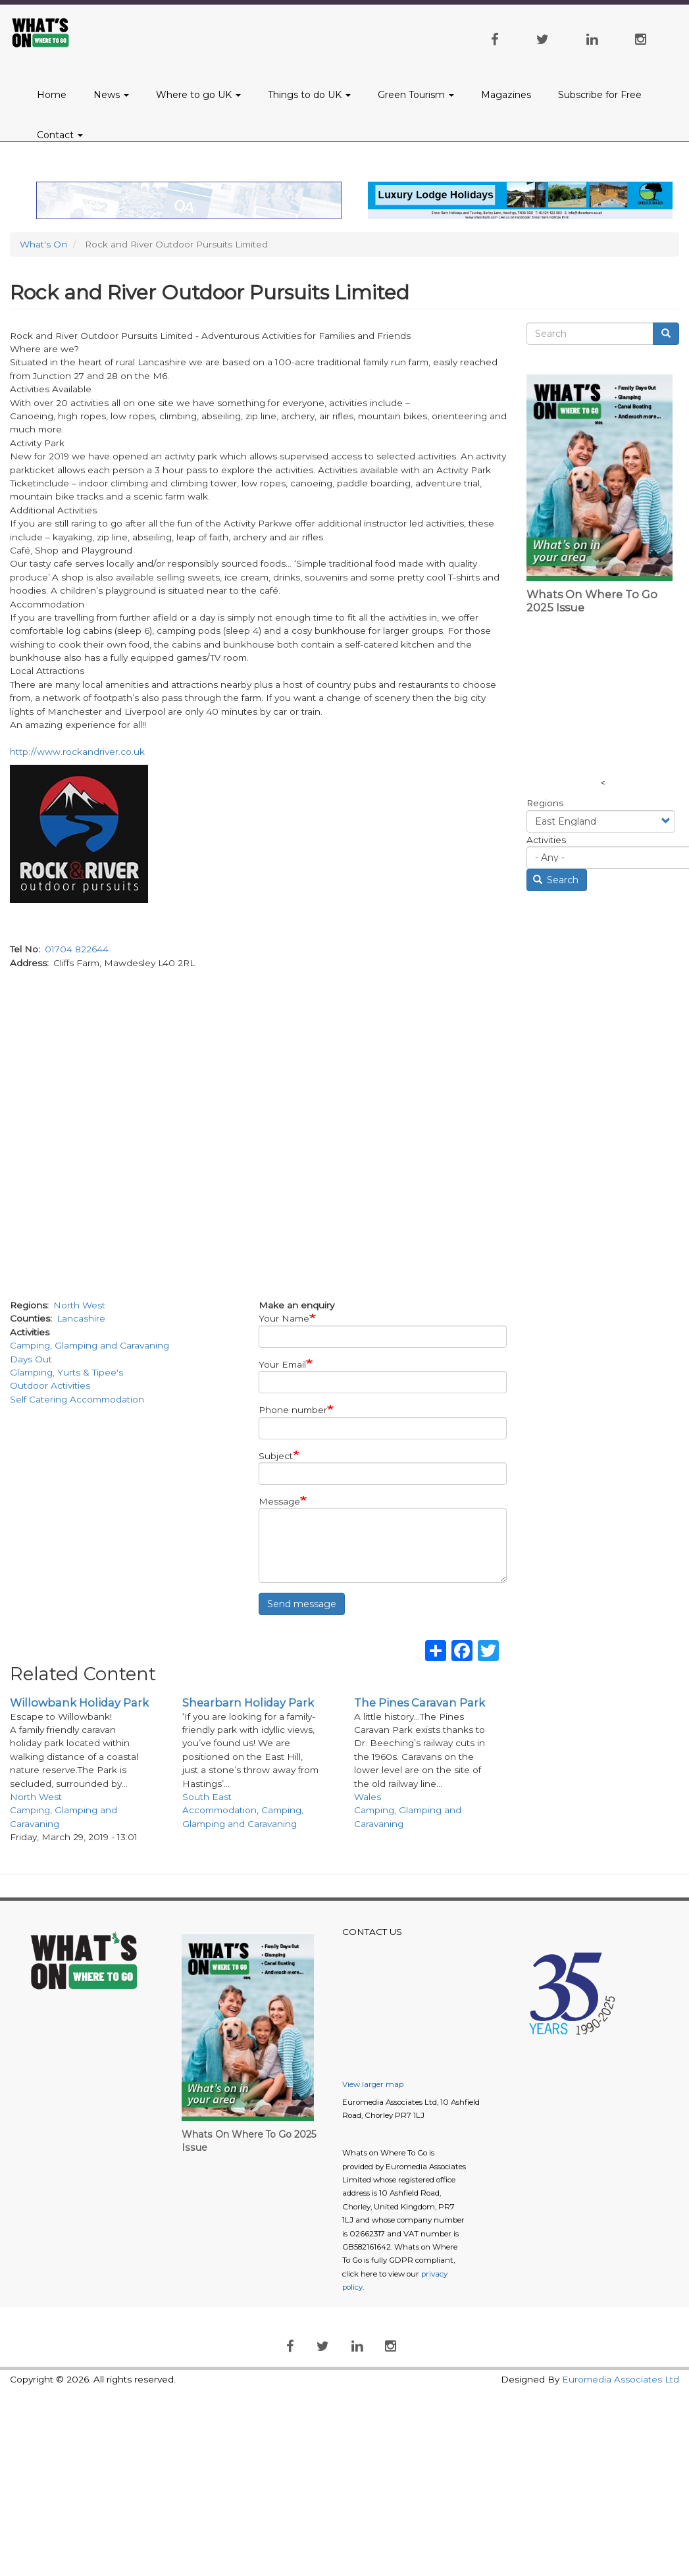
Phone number (293, 1409)
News (111, 95)
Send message (301, 1604)
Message (279, 1501)
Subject (276, 1456)
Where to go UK (198, 95)
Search (556, 880)
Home (51, 95)
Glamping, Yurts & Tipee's (66, 1372)
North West (79, 1305)
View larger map (372, 2084)
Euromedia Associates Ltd (620, 2379)
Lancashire (81, 1318)
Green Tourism (416, 95)
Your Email (282, 1364)
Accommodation (219, 1810)
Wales (367, 1796)
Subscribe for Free (600, 95)
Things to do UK (309, 95)
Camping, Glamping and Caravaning (89, 1345)
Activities (546, 840)
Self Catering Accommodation (77, 1399)
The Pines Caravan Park (419, 1702)
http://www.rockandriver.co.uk (77, 751)
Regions (544, 803)
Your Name (284, 1318)
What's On (43, 244)
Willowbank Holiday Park (79, 1702)
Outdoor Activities (50, 1385)
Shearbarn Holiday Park (248, 1702)
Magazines (506, 95)
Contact (60, 135)
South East (207, 1796)
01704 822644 (77, 949)
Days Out (31, 1359)
